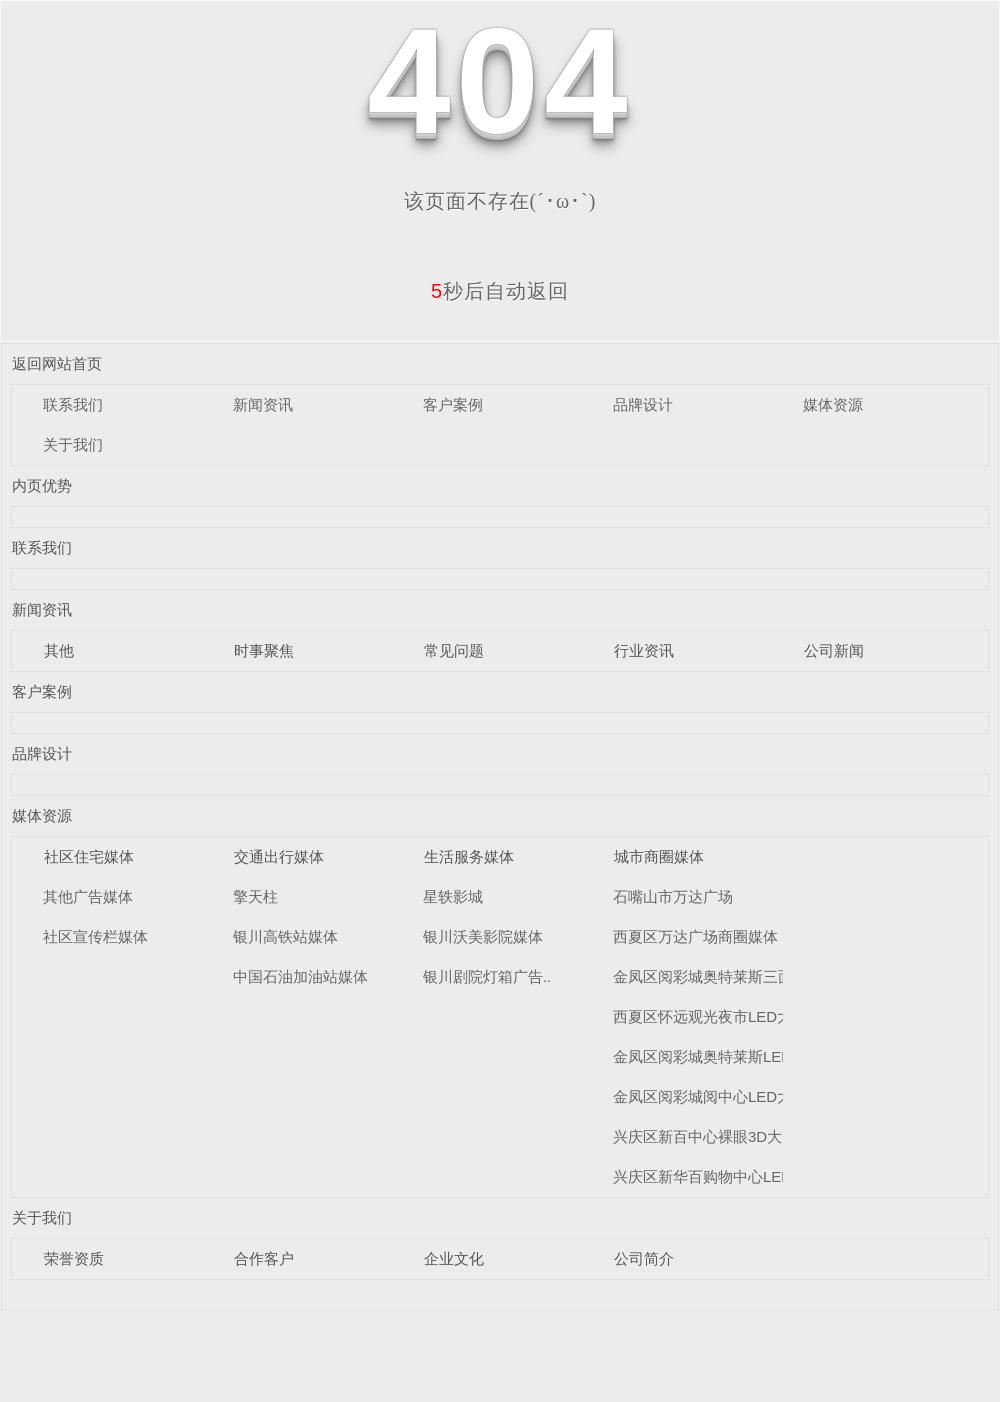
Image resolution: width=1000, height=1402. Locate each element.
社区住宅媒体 (89, 856)
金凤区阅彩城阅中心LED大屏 (710, 1096)
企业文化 (454, 1258)
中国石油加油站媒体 (300, 976)
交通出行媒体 (279, 856)
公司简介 (644, 1258)
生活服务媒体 (469, 856)
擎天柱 (255, 896)
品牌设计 (643, 404)
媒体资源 (833, 404)
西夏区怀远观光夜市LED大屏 (710, 1016)
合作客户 (264, 1258)
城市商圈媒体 (659, 856)
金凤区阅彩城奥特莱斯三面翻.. (714, 976)
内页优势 (42, 485)
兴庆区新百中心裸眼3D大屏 (705, 1136)
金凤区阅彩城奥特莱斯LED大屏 (717, 1056)
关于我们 (73, 444)
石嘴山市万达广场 (673, 896)
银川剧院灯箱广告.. (487, 976)
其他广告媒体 (88, 896)
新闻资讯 (263, 404)
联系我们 (73, 404)
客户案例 (453, 404)
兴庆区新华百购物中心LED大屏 (717, 1176)
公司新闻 (834, 650)
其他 (59, 650)
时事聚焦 (264, 650)
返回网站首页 (57, 363)
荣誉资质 (74, 1258)
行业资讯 (644, 650)
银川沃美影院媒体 (483, 936)
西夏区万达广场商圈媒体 (695, 936)
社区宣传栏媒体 (95, 936)
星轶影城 (453, 896)
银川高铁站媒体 (285, 936)
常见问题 (454, 650)
